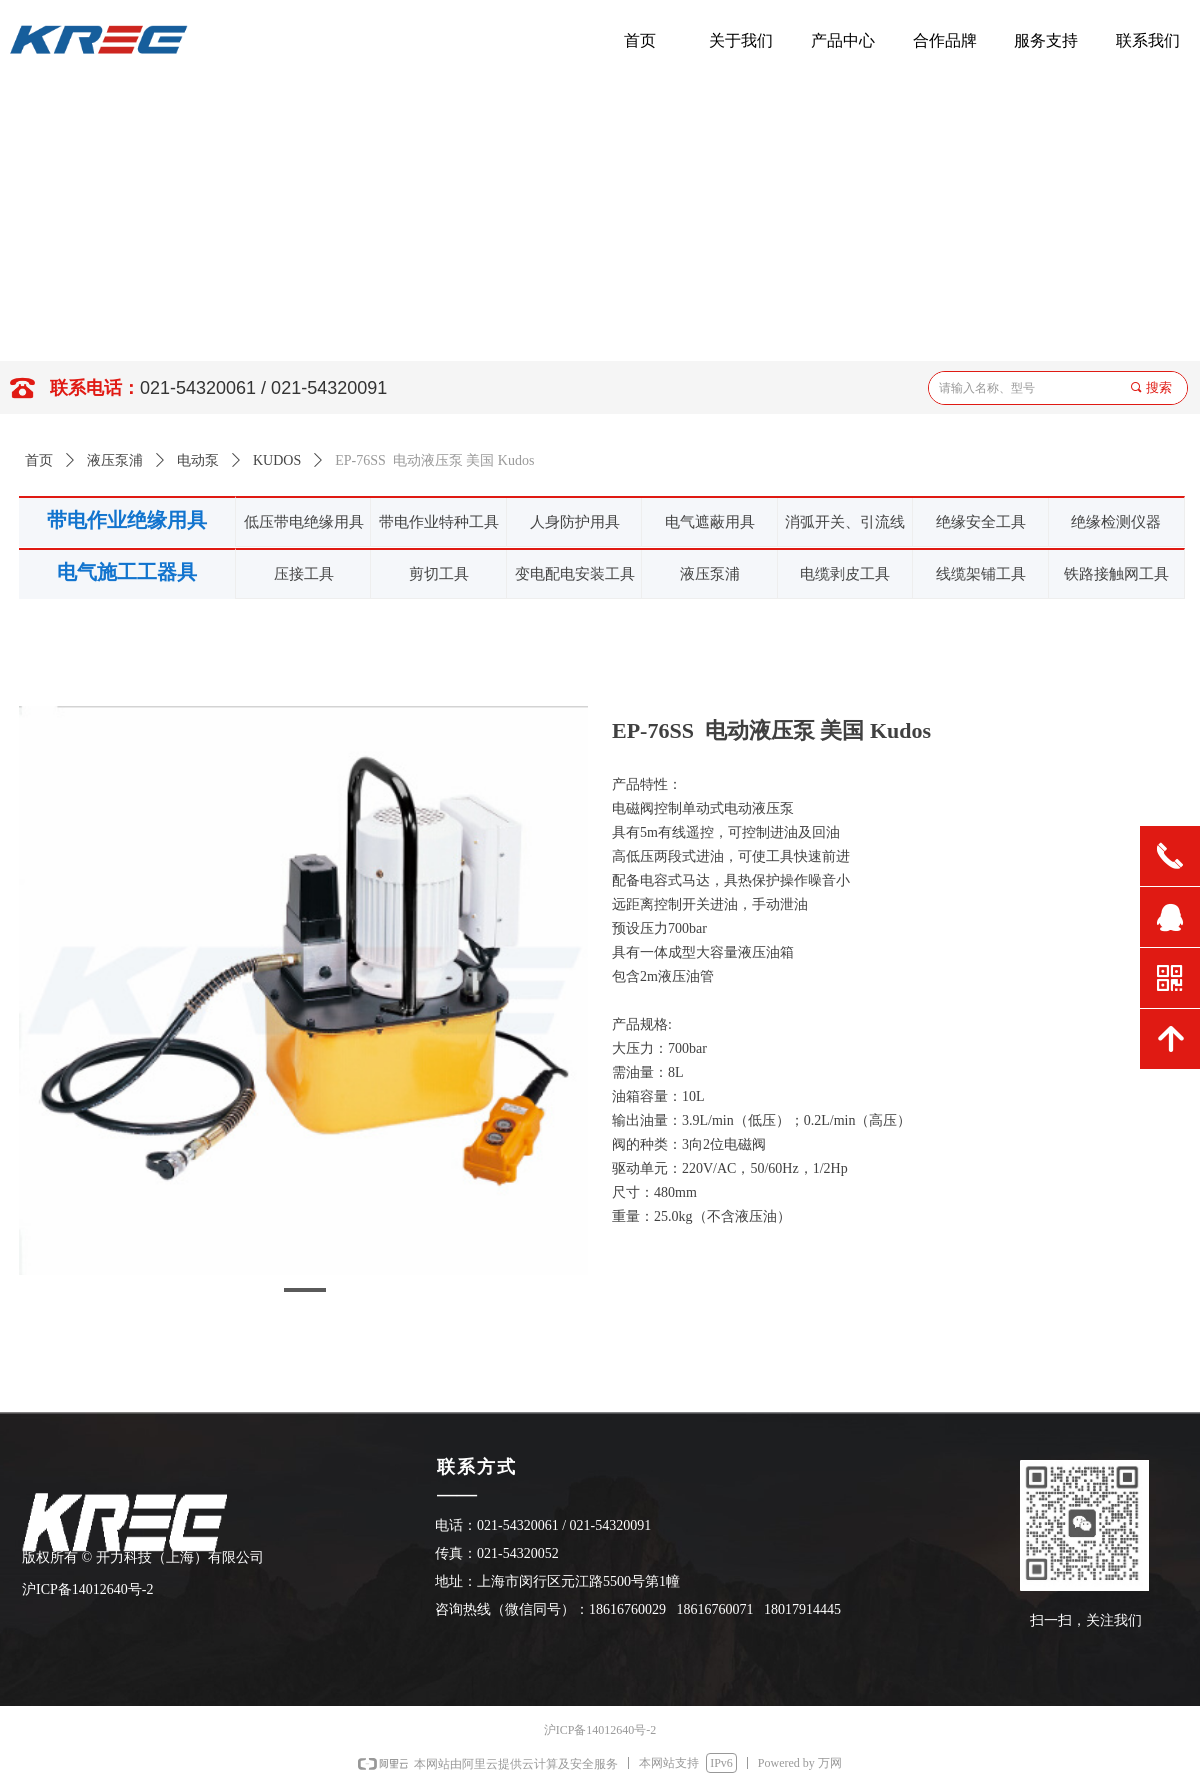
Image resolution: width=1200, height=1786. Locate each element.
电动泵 (198, 460)
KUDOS (277, 460)
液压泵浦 (115, 460)
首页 (39, 460)
